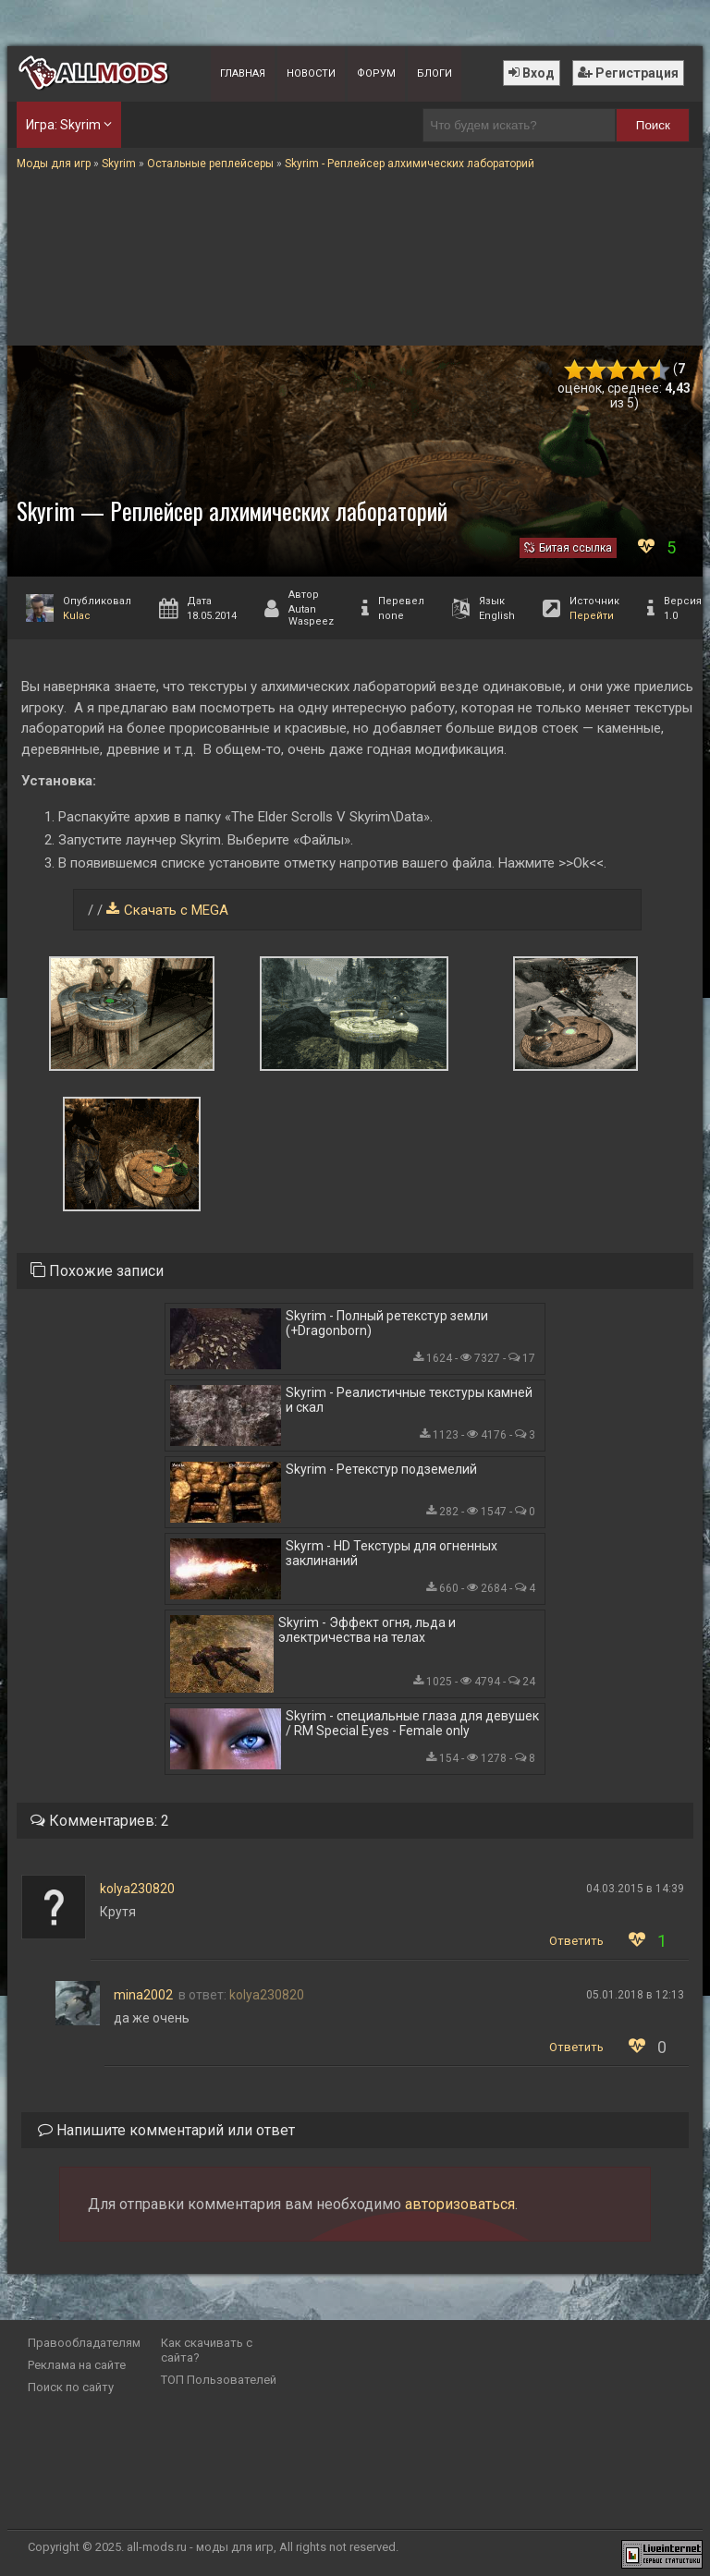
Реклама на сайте (77, 2365)
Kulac (77, 616)
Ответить (576, 1941)
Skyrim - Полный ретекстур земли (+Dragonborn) (387, 1323)
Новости (311, 73)
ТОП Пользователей (218, 2380)
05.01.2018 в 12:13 (635, 1994)
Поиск (653, 125)
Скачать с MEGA (178, 910)
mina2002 (143, 1994)
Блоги (434, 73)
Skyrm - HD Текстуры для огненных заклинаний (391, 1553)
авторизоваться (460, 2204)
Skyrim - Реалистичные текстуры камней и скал (409, 1400)
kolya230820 (137, 1888)
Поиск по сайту (71, 2387)
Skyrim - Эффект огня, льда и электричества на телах (367, 1630)
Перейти (591, 616)
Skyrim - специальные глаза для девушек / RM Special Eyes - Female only (412, 1723)
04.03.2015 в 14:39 (635, 1888)
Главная (242, 73)
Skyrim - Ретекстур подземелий (381, 1469)
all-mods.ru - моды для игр (200, 2547)
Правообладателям (84, 2343)
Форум (376, 73)
